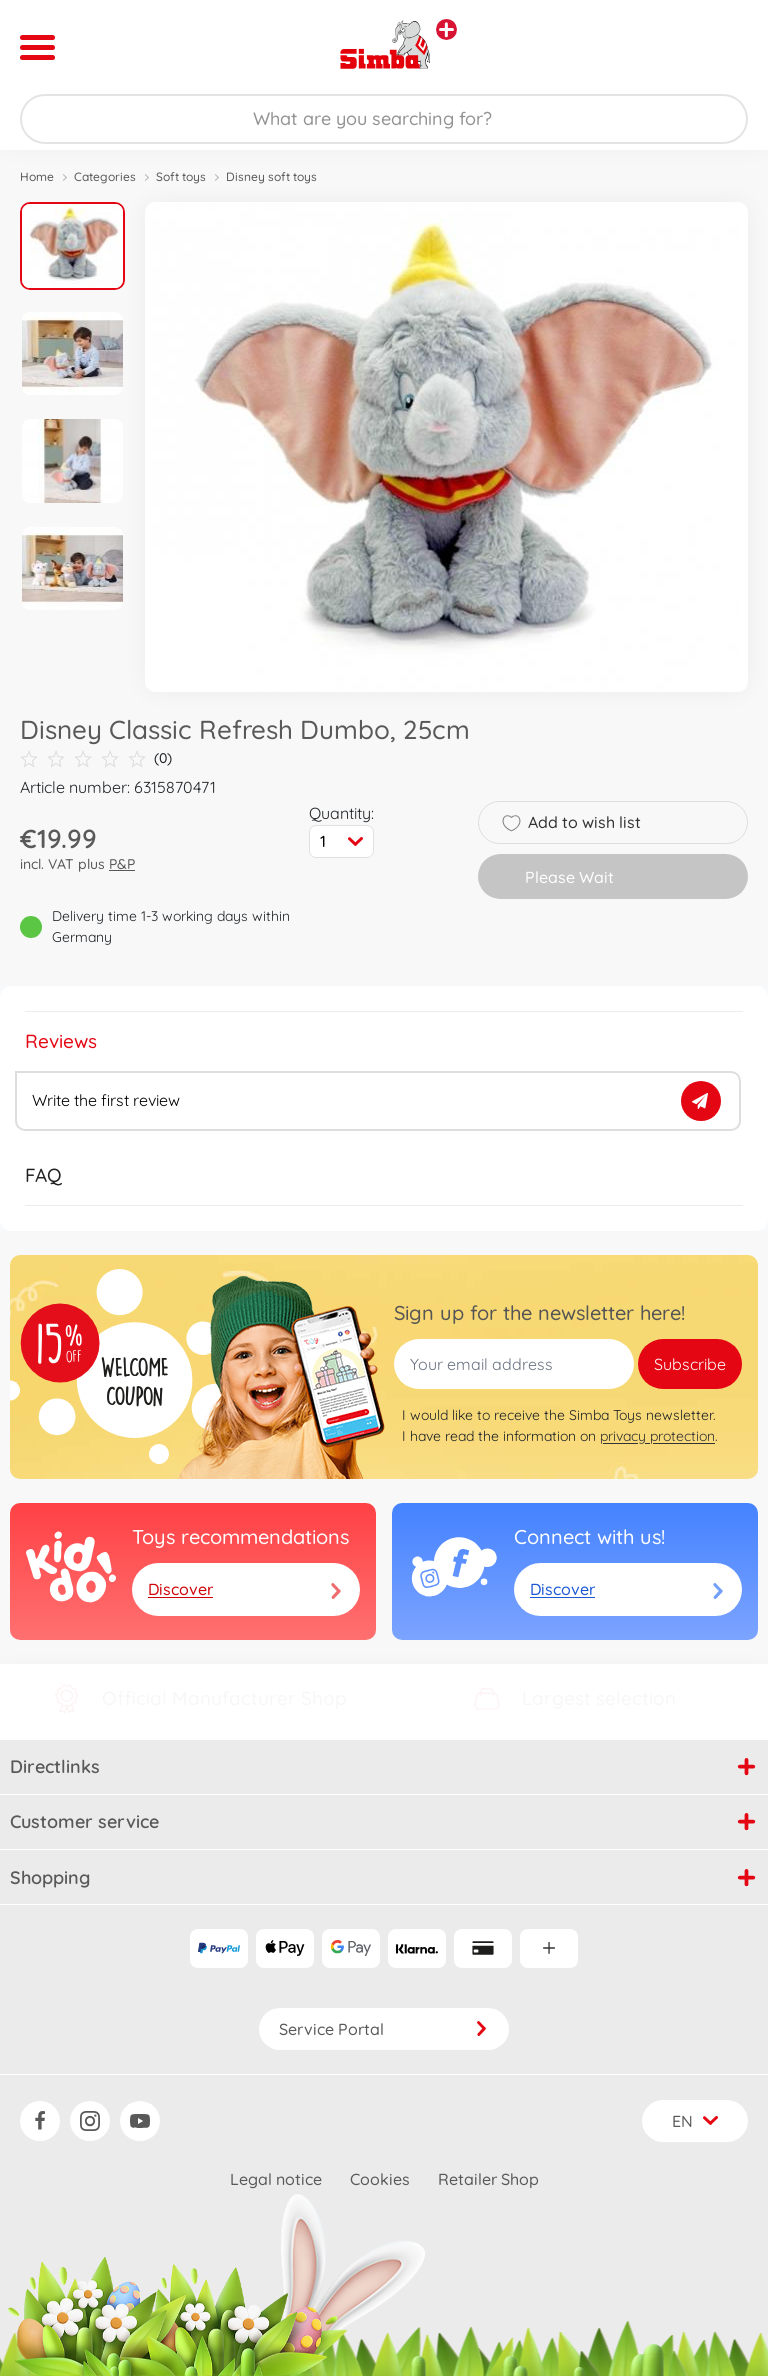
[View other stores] (446, 29)
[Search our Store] (384, 119)
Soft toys (181, 176)
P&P (122, 864)
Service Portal (384, 2029)
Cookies (380, 2179)
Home (37, 176)
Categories (105, 176)
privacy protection (657, 1436)
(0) (96, 758)
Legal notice (276, 2179)
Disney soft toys (271, 176)
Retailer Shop (488, 2179)
